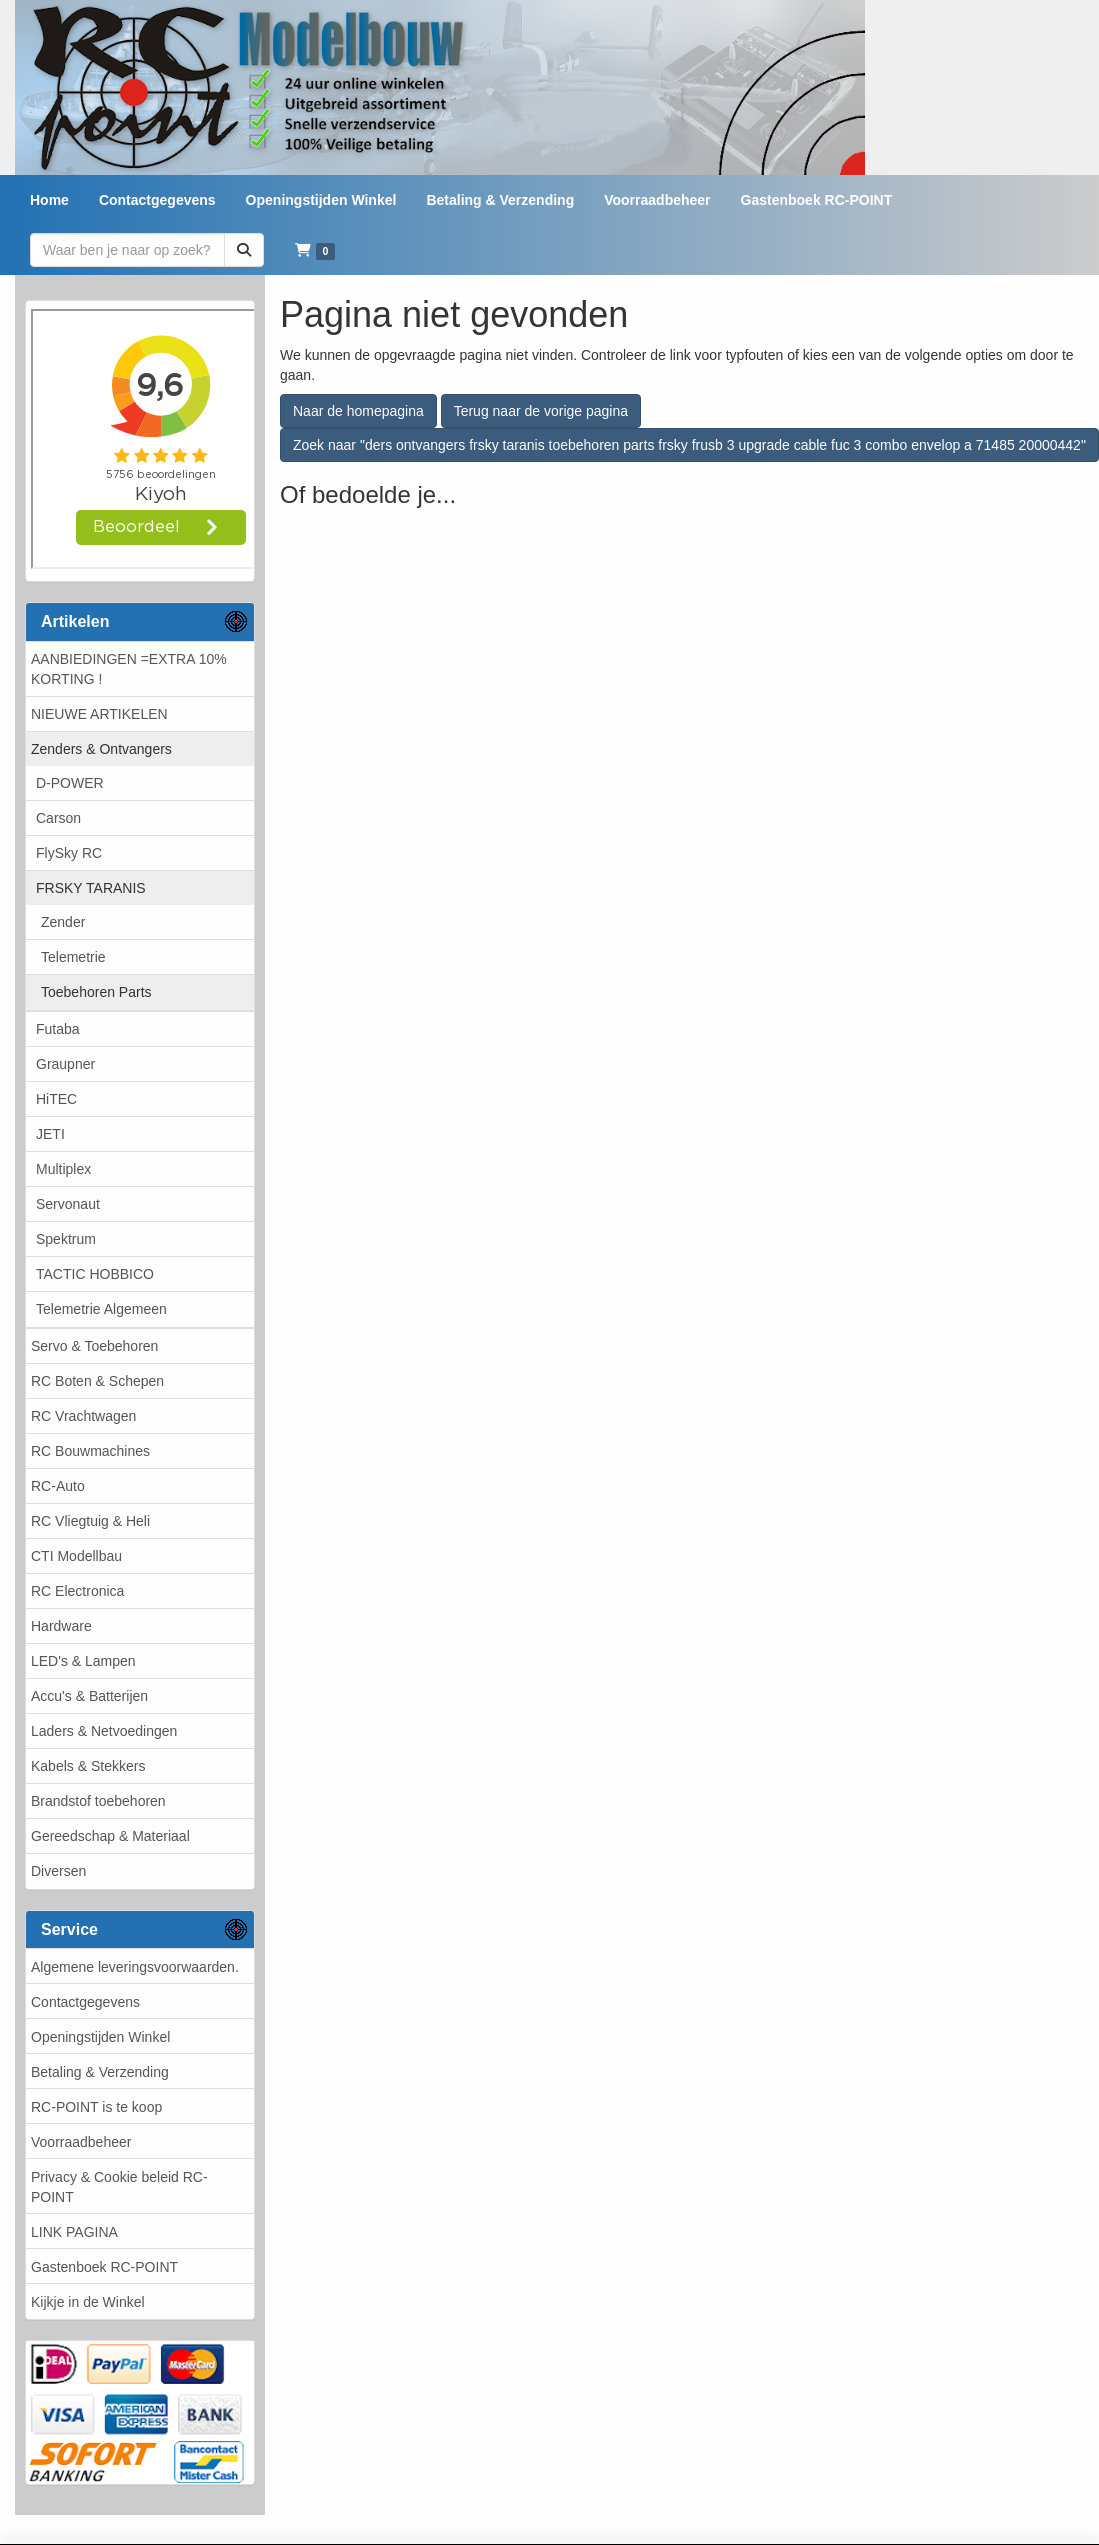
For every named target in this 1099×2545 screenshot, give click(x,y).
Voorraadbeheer (81, 2142)
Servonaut (68, 1204)
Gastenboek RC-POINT (104, 2267)
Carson (58, 818)
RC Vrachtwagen (83, 1416)
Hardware (61, 1626)
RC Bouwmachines (90, 1451)
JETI (50, 1134)
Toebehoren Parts (96, 992)
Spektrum (66, 1239)
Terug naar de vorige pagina (541, 411)
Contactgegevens (85, 2002)
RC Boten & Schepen (97, 1381)
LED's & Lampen (83, 1661)
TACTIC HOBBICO (95, 1274)
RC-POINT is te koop (96, 2107)
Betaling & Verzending (100, 2072)
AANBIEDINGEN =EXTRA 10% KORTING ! (129, 669)
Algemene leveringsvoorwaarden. (135, 1967)
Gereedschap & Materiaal (110, 1836)
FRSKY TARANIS (91, 888)
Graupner (65, 1064)
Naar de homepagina (358, 411)
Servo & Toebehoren (94, 1346)
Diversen (58, 1871)
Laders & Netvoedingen (104, 1731)
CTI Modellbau (76, 1556)
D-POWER (70, 783)
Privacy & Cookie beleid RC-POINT (119, 2187)
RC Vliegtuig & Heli (90, 1521)
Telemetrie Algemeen (101, 1309)
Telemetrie (73, 957)
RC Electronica (77, 1591)
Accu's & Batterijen (89, 1696)
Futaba (58, 1029)
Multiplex (63, 1169)
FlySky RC (69, 853)
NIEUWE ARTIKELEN (99, 714)
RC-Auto (58, 1486)
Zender (63, 922)
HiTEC (56, 1099)
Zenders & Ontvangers (101, 749)
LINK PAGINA (74, 2232)
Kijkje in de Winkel (88, 2302)
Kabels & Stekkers (88, 1766)
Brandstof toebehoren (98, 1801)
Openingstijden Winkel (100, 2037)
